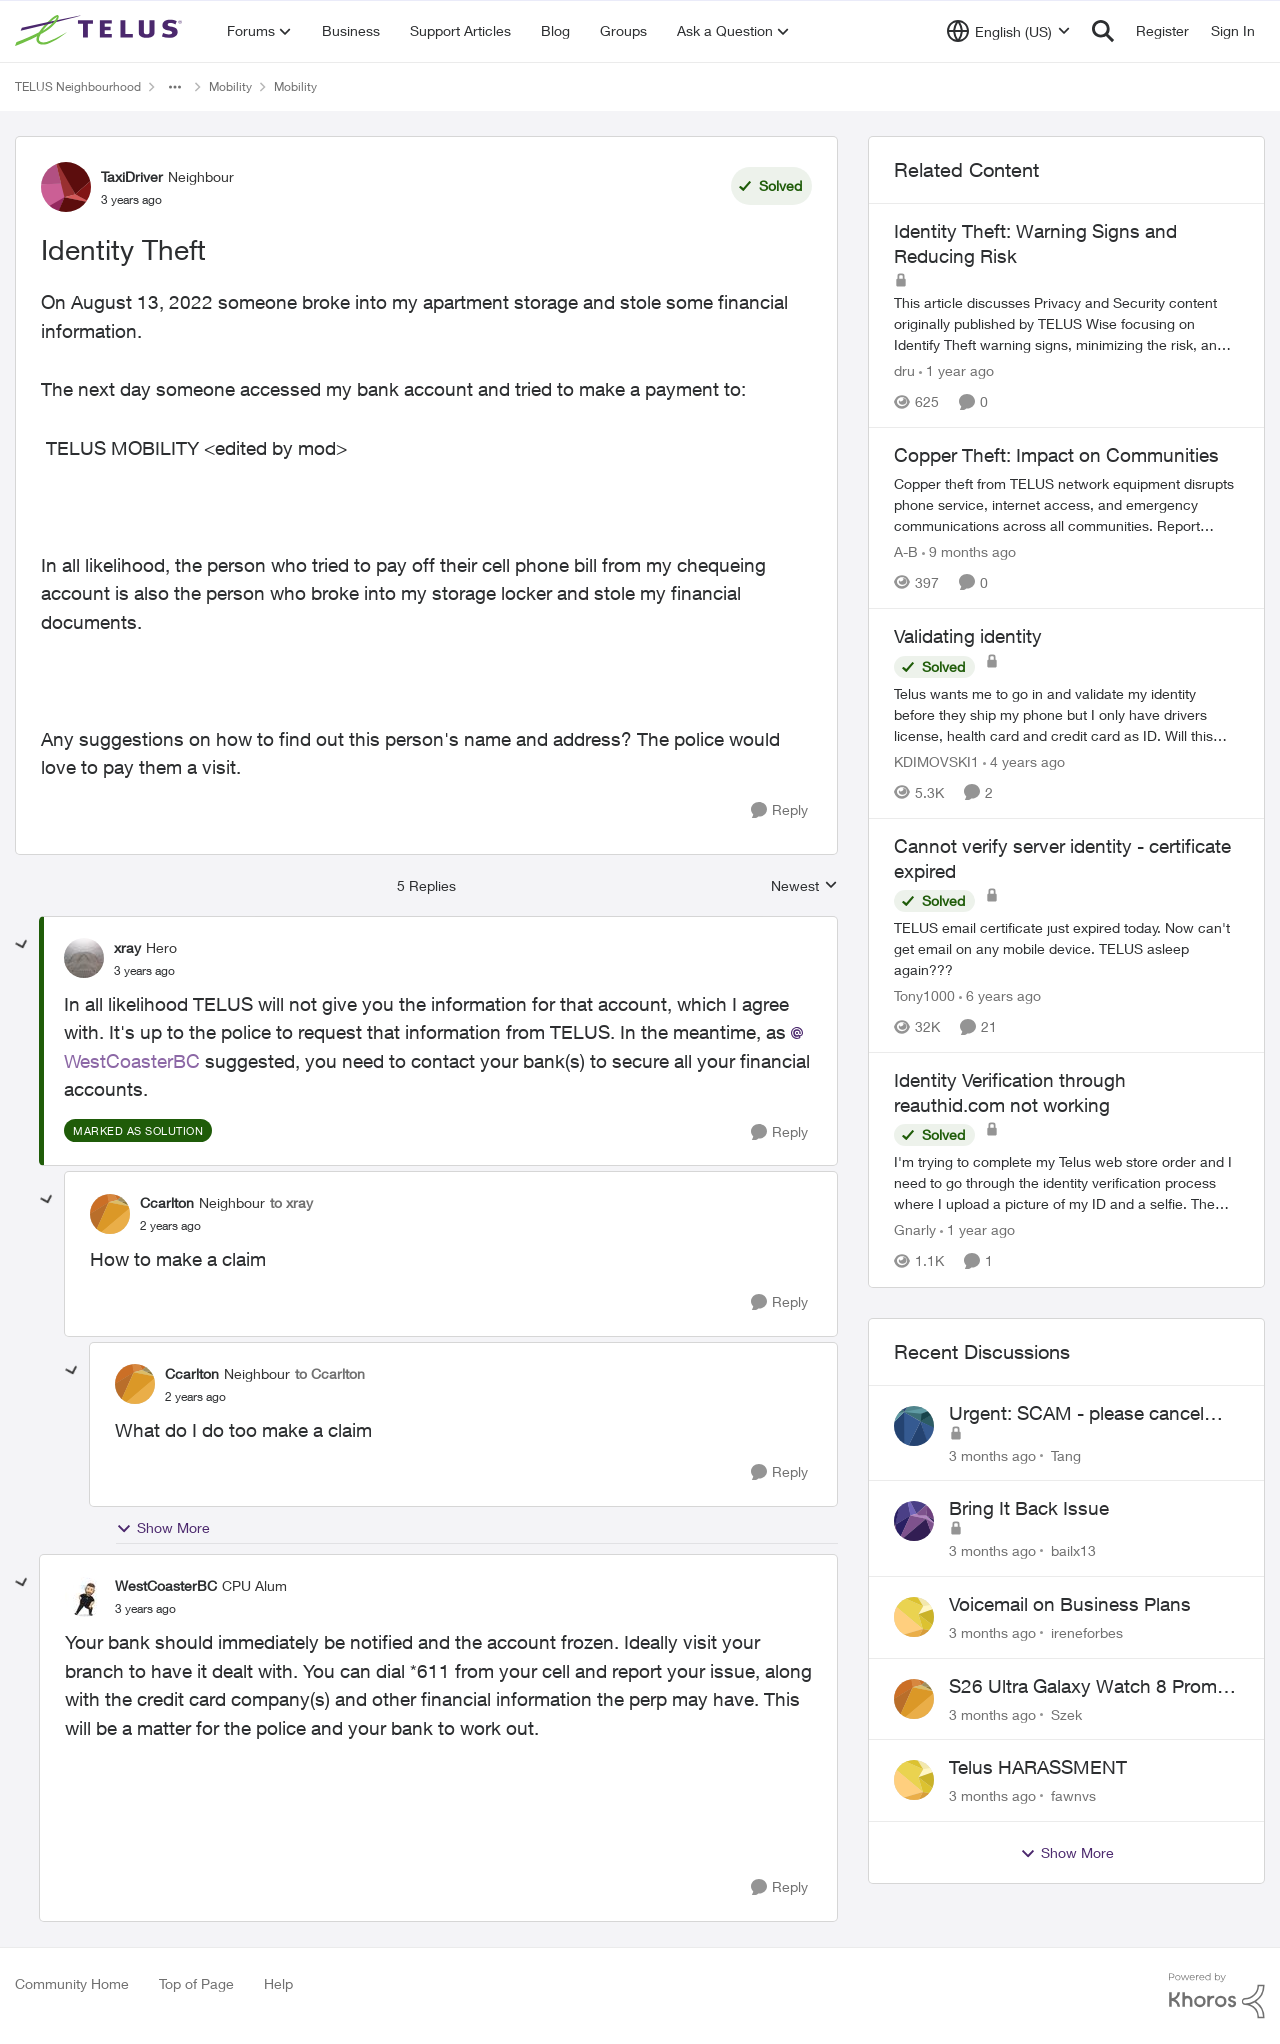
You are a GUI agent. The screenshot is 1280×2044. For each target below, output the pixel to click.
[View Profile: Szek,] (914, 1699)
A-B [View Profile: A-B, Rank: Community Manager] (906, 551)
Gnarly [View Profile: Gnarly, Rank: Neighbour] (915, 1230)
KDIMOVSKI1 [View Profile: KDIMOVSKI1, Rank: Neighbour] (936, 761)
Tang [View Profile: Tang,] (1066, 1454)
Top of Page (196, 1983)
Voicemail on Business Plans (1070, 1604)
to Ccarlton (330, 1373)
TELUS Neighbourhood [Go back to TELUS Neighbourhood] (78, 86)
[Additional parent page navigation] (175, 87)
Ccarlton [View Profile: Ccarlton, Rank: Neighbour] (167, 1202)
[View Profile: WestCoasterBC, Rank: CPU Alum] (85, 1597)
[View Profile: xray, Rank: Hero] (84, 958)
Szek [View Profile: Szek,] (1066, 1713)
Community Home (72, 1983)
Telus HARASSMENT (1038, 1767)
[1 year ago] (956, 370)
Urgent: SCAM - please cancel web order (1076, 1414)
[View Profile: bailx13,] (914, 1521)
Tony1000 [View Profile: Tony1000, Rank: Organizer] (924, 995)
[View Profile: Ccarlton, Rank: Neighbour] (110, 1214)
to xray (291, 1202)
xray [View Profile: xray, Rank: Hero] (127, 947)
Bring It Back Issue (1029, 1508)
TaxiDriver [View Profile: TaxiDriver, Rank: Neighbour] (132, 176)
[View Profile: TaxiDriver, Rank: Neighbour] (66, 187)
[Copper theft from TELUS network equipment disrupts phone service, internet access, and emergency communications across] (1066, 504)
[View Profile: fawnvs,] (914, 1780)
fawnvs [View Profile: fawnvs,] (1073, 1795)
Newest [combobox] (804, 886)
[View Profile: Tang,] (914, 1426)
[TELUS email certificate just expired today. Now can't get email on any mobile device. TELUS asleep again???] (1066, 948)
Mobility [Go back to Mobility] (230, 86)
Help (278, 1983)
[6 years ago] (1000, 995)
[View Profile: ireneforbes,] (914, 1617)
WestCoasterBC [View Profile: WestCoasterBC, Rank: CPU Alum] (166, 1585)
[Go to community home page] (101, 31)
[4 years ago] (1024, 761)
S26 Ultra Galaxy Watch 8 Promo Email (1088, 1687)
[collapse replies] (22, 945)
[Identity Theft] (144, 971)
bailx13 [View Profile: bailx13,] (1073, 1550)
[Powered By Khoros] (1217, 1996)
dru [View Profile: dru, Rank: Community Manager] (904, 370)
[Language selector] (1008, 31)
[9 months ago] (969, 551)
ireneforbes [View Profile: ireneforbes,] (1087, 1632)
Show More (163, 1528)
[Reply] (779, 810)
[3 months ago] (992, 1454)
